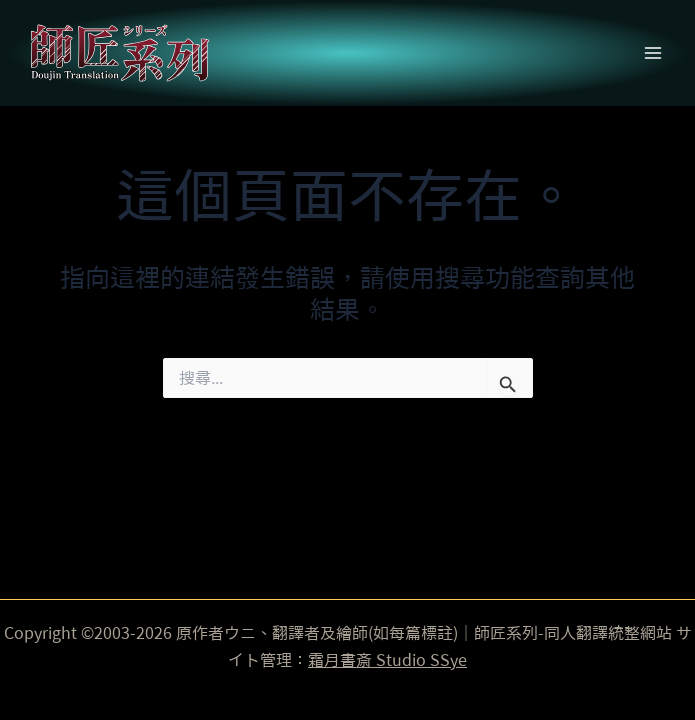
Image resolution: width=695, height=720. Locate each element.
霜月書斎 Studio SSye (387, 660)
